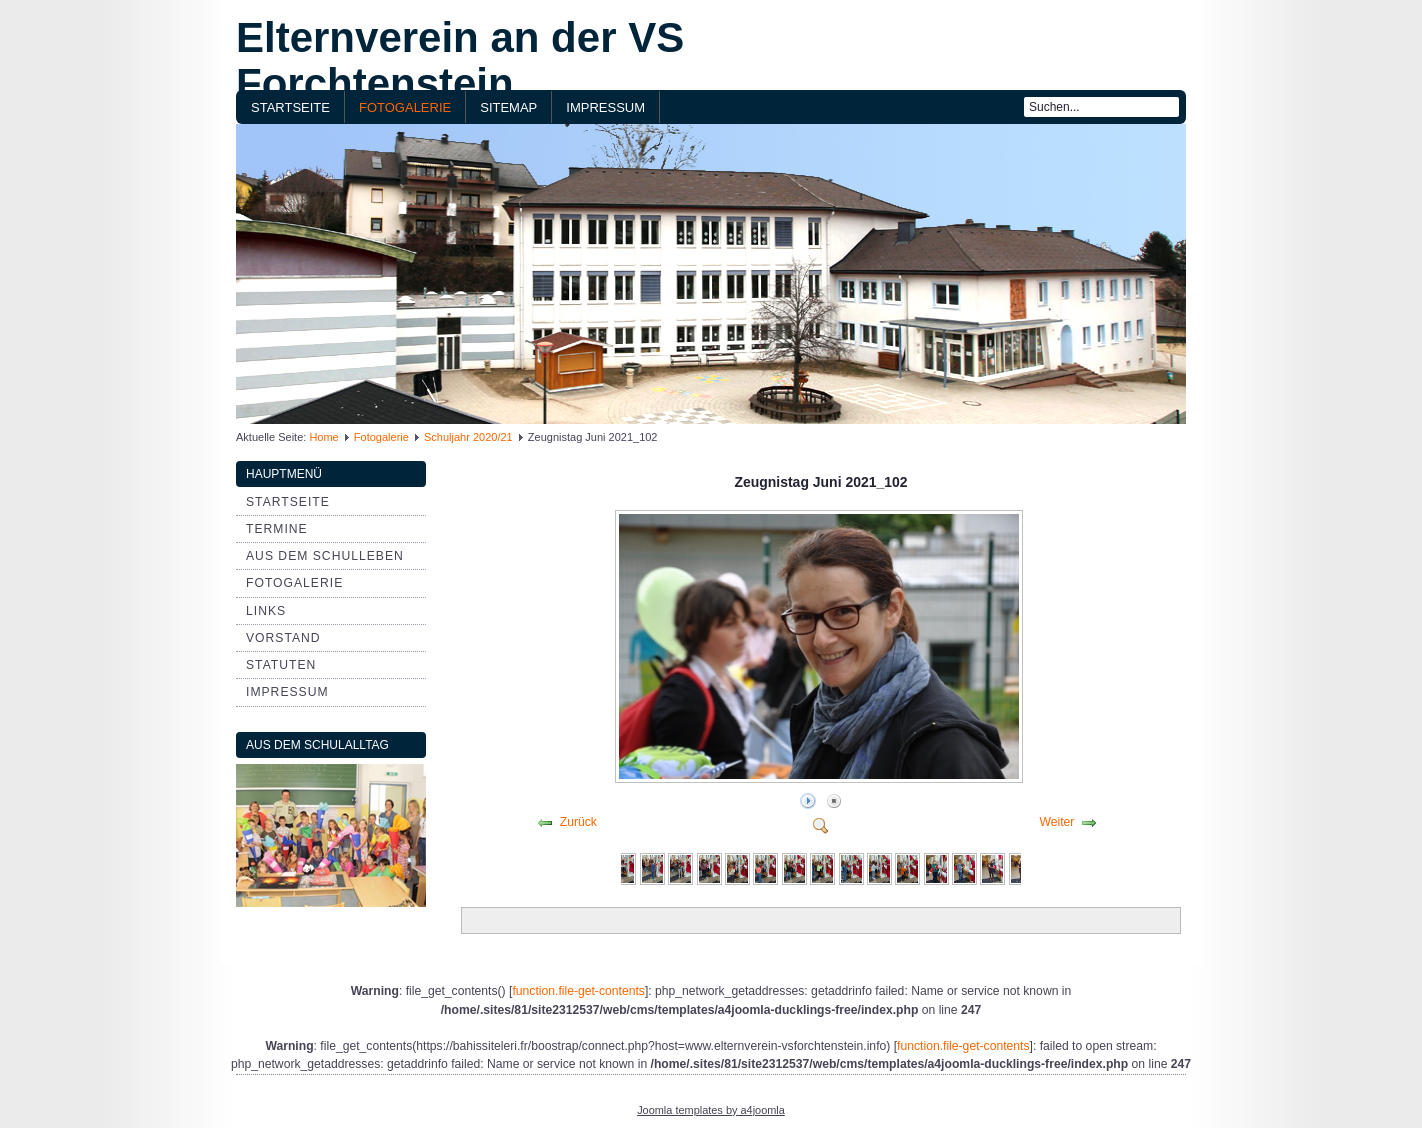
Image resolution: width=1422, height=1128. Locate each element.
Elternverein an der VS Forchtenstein (460, 60)
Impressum (605, 107)
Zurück (578, 822)
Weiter (1056, 822)
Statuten (281, 665)
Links (266, 611)
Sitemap (508, 107)
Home (323, 437)
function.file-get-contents (578, 991)
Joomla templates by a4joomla (711, 1110)
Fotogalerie (405, 107)
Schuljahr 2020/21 (468, 437)
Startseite (290, 107)
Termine (277, 529)
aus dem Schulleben (325, 556)
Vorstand (283, 638)
